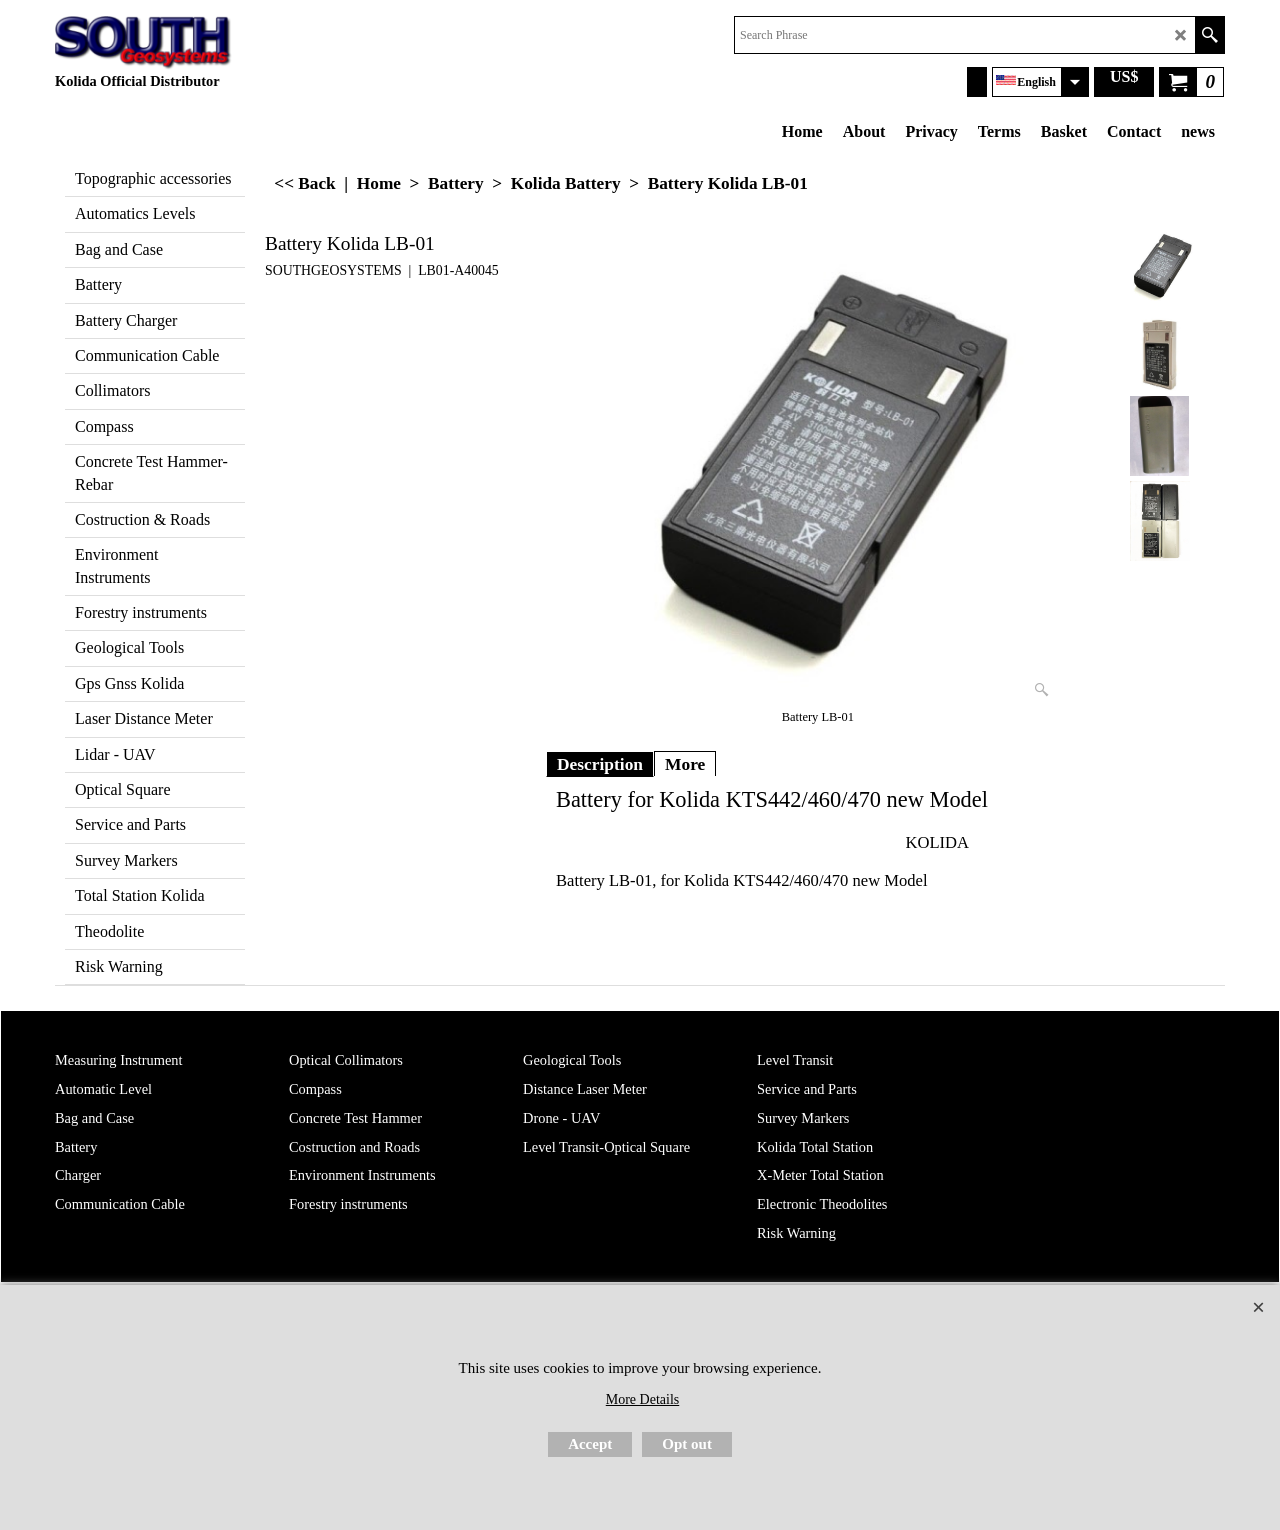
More (685, 764)
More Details (642, 1399)
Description (600, 764)
